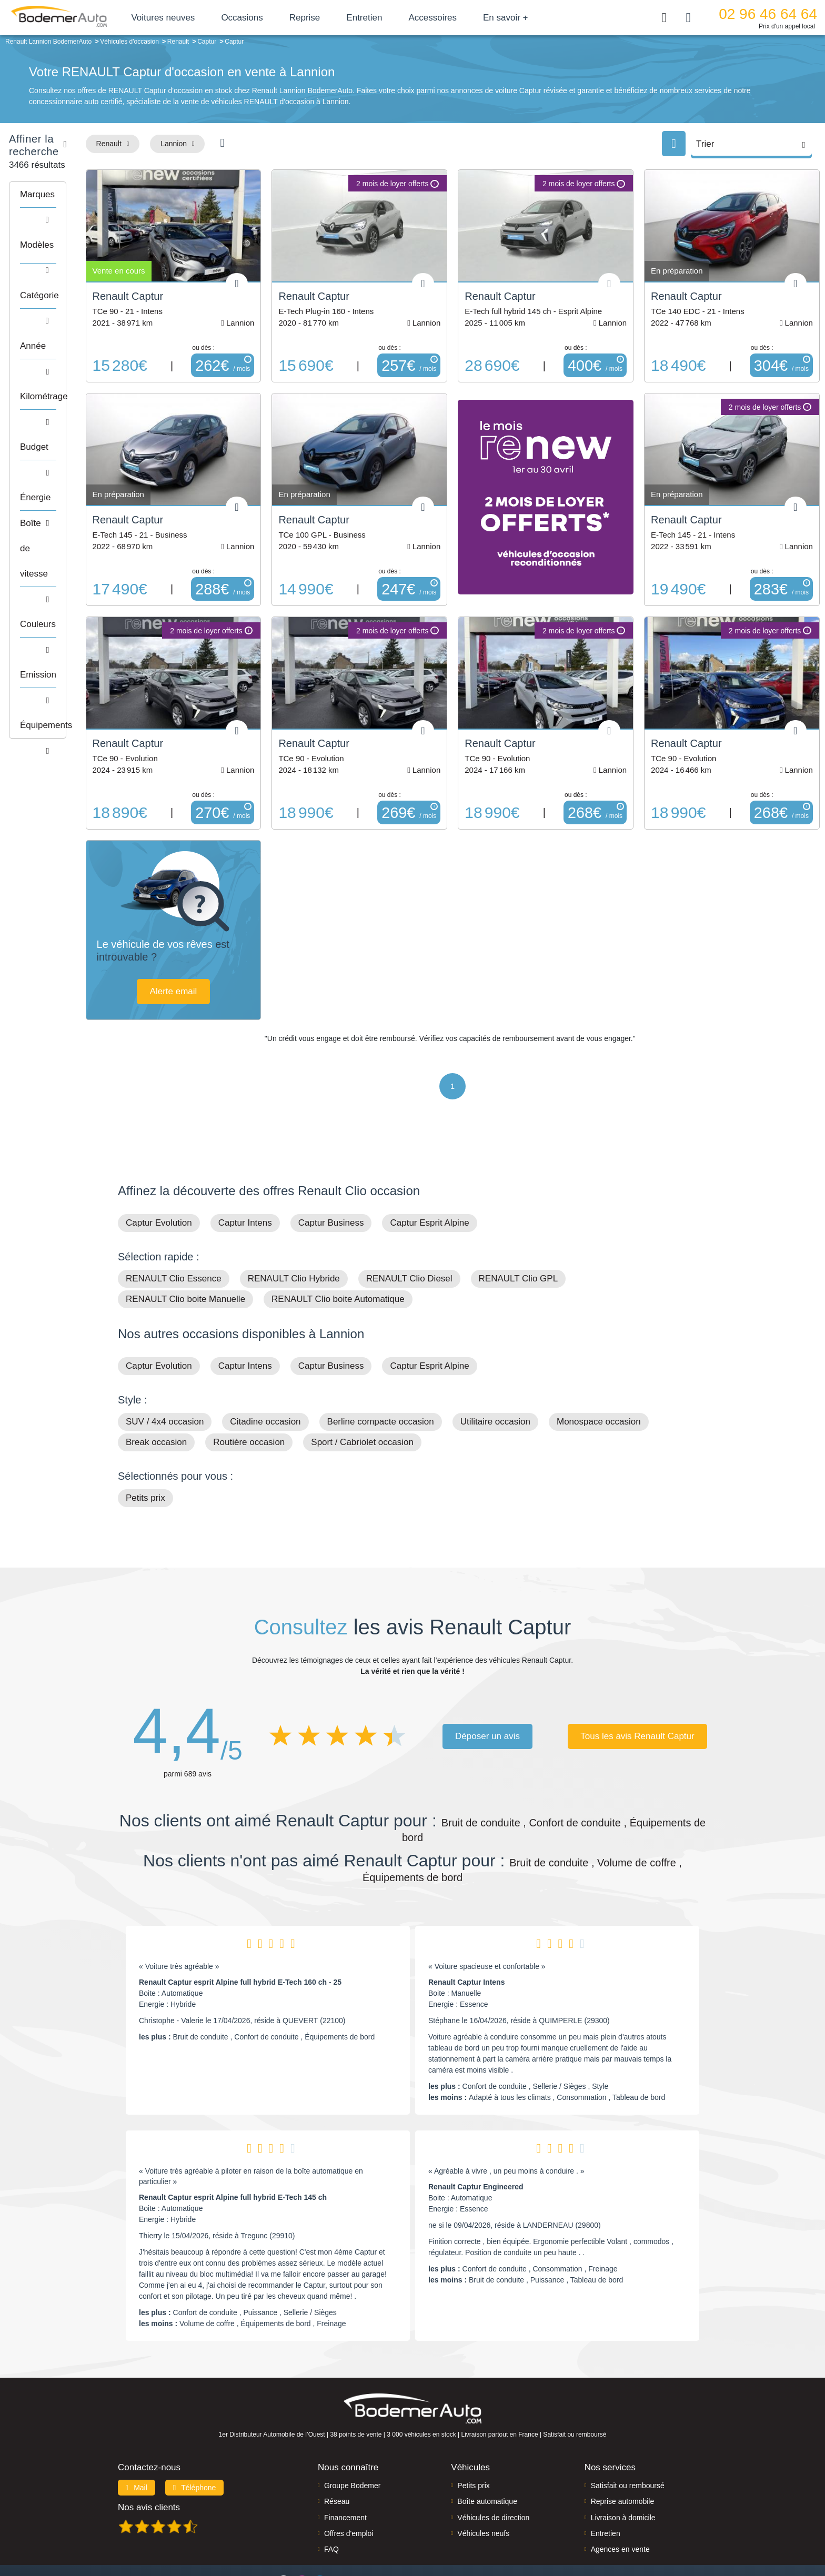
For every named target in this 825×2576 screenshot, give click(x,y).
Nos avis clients (149, 2458)
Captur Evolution (159, 1174)
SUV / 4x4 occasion (165, 1373)
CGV (642, 2532)
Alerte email (262, 942)
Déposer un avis (487, 1687)
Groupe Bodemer (352, 2436)
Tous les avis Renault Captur (637, 1687)
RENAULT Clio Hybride (294, 1230)
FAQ (331, 2501)
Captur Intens (245, 1174)
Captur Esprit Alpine (429, 1174)
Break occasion (156, 1394)
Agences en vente (620, 2501)
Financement (345, 2468)
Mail (136, 2438)
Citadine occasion (265, 1373)
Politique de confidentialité (589, 2532)
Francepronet (223, 2533)
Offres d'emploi (348, 2484)
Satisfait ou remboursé (628, 2436)
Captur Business (331, 1174)
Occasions (272, 18)
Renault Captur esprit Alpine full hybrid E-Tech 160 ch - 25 (240, 1934)
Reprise (334, 18)
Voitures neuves (193, 18)
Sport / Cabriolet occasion (362, 1394)
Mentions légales (486, 2532)
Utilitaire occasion (495, 1373)
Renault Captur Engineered (475, 2138)
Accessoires (463, 18)
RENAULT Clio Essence (174, 1230)
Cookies (530, 2532)
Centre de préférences (421, 2532)
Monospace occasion (599, 1373)
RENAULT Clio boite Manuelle (185, 1251)
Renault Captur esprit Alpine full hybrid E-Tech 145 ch (233, 2149)
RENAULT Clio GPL (518, 1230)
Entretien (395, 18)
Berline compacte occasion (380, 1373)
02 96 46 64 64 (768, 14)
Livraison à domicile (623, 2468)
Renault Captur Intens (466, 1934)
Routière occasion (249, 1394)
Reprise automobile (623, 2453)
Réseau (336, 2453)
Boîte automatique (487, 2453)
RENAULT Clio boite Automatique (338, 1251)
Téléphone (194, 2438)
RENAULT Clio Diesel (409, 1230)
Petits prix (145, 1449)
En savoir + (536, 18)
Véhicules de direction (493, 2468)
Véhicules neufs (483, 2484)
